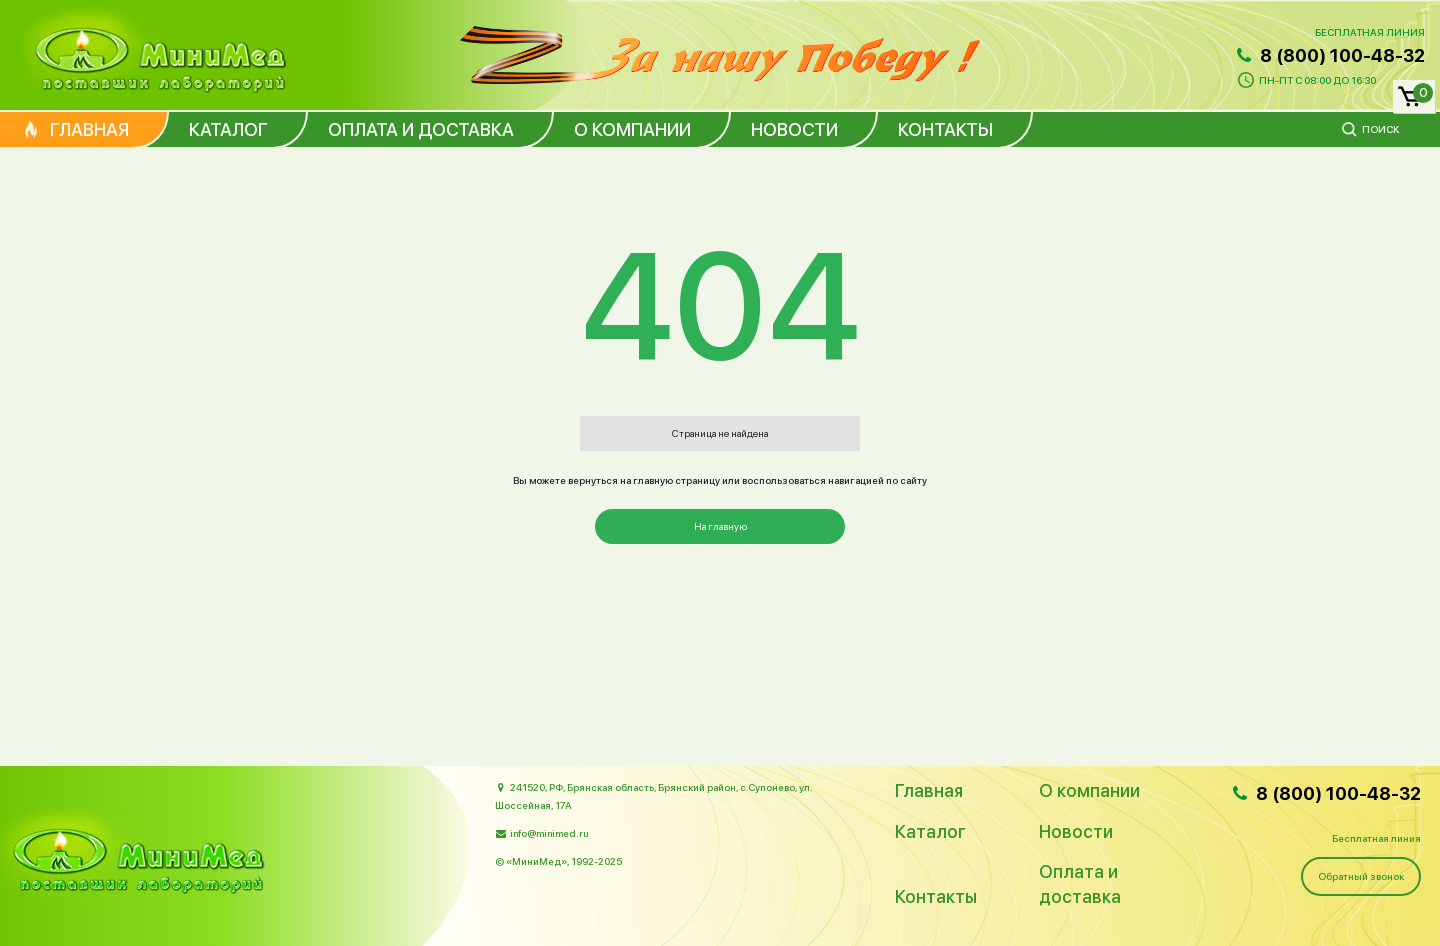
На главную (720, 526)
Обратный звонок (1361, 876)
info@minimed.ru (549, 833)
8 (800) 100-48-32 (1329, 55)
